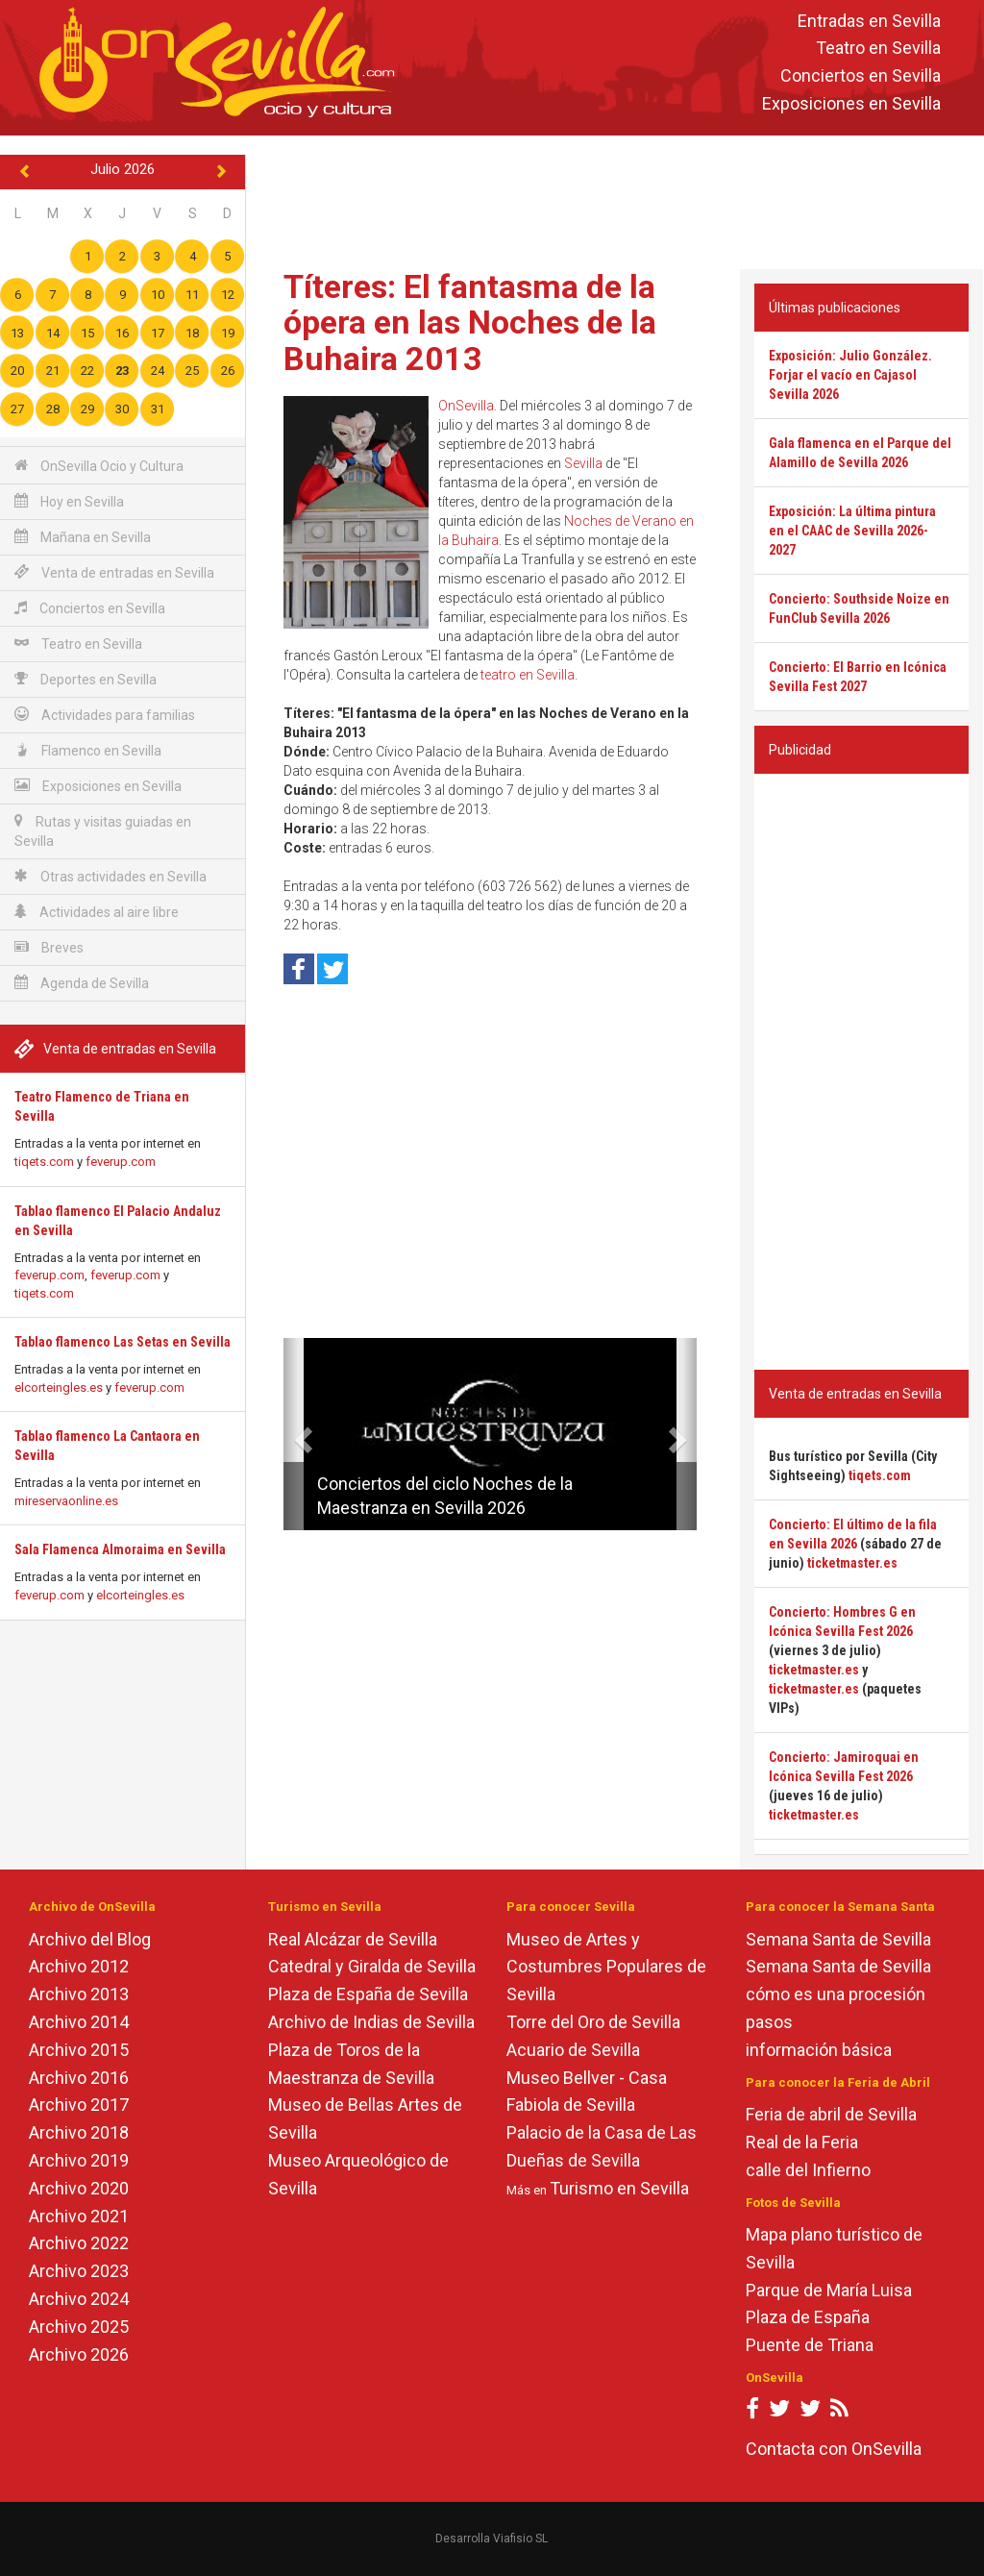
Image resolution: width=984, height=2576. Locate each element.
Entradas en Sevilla (869, 21)
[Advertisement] (619, 198)
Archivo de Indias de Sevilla (371, 2022)
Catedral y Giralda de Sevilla (372, 1966)
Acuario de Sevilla (573, 2050)
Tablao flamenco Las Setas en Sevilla (122, 1342)
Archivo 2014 (79, 2022)
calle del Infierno (808, 2170)
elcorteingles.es (58, 1387)
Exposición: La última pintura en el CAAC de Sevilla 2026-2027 (852, 530)
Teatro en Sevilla (878, 48)
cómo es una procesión (835, 1994)
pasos (769, 2022)
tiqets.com (44, 1161)
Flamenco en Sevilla (87, 750)
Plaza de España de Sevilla (368, 1994)
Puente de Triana (809, 2345)
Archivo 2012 (79, 1966)
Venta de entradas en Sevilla (114, 572)
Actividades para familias (104, 714)
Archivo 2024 (79, 2299)
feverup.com (121, 1161)
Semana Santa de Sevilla (838, 1939)
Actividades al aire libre (96, 912)
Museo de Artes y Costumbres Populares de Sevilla (606, 1967)
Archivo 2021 (79, 2216)
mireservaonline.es (66, 1501)
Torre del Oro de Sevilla (593, 2022)
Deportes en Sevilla (85, 679)
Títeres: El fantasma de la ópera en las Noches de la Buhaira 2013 (469, 322)
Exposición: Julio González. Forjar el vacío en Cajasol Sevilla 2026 (850, 375)
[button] (290, 1434)
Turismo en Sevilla (619, 2188)
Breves (49, 947)
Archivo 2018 (79, 2132)
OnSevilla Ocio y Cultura (99, 466)
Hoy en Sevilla (69, 501)
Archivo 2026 (79, 2354)
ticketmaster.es (852, 1563)
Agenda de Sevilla (81, 983)
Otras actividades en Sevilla (110, 876)
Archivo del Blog (90, 1939)
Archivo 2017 (79, 2104)
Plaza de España (808, 2317)
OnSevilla (466, 405)
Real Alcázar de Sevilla (352, 1939)
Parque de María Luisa (829, 2290)
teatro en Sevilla (527, 674)
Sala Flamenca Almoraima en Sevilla (120, 1549)
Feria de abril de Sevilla (831, 2114)
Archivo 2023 (79, 2271)
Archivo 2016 (79, 2078)
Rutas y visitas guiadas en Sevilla (102, 831)
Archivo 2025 (79, 2326)
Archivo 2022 (79, 2243)
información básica (819, 2050)
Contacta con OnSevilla (834, 2449)
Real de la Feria (802, 2142)
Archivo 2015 (79, 2050)
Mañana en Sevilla (82, 537)
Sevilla (583, 463)
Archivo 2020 (79, 2188)
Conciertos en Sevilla (860, 76)
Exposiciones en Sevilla (851, 103)
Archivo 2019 (79, 2160)
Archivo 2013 (79, 1994)
